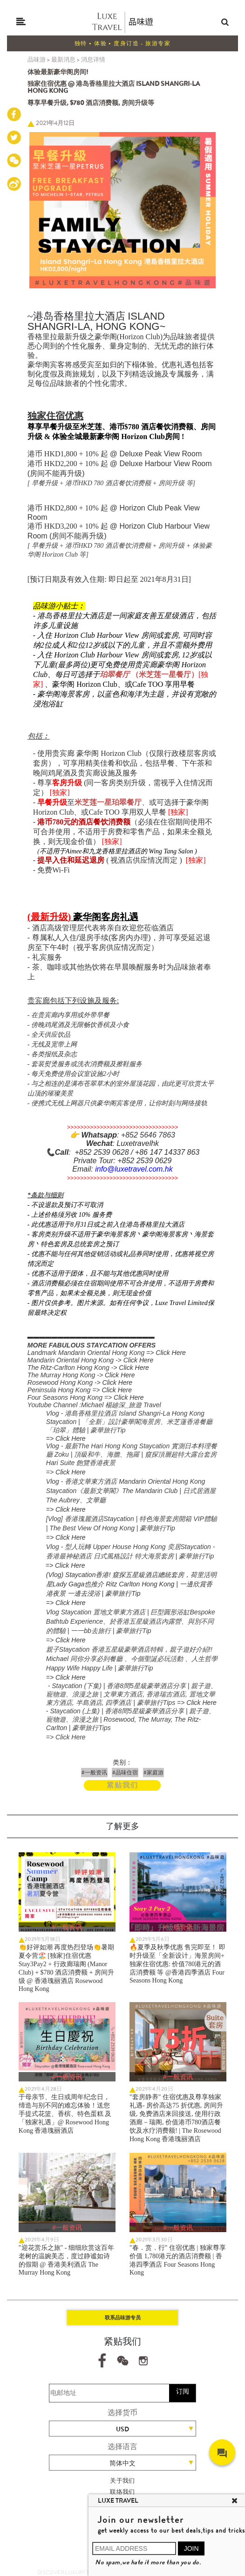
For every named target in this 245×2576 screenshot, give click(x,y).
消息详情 (93, 59)
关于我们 (122, 2480)
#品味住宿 (125, 1772)
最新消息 (63, 59)
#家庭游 (153, 1772)
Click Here (171, 1352)
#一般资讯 (94, 1772)
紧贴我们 (122, 1785)
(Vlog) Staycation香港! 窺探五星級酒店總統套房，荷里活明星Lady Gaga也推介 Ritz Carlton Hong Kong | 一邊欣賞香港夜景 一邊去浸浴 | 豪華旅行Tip (131, 1584)
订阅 (182, 2391)
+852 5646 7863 (148, 1135)
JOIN (191, 2548)
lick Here (140, 1360)
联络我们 (122, 2491)
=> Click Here (66, 1438)
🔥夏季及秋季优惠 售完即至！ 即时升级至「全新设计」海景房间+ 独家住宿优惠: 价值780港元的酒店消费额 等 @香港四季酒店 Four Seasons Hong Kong (177, 1964)
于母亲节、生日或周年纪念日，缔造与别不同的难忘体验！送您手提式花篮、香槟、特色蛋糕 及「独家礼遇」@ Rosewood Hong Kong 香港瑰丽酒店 (65, 2114)
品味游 (36, 59)
